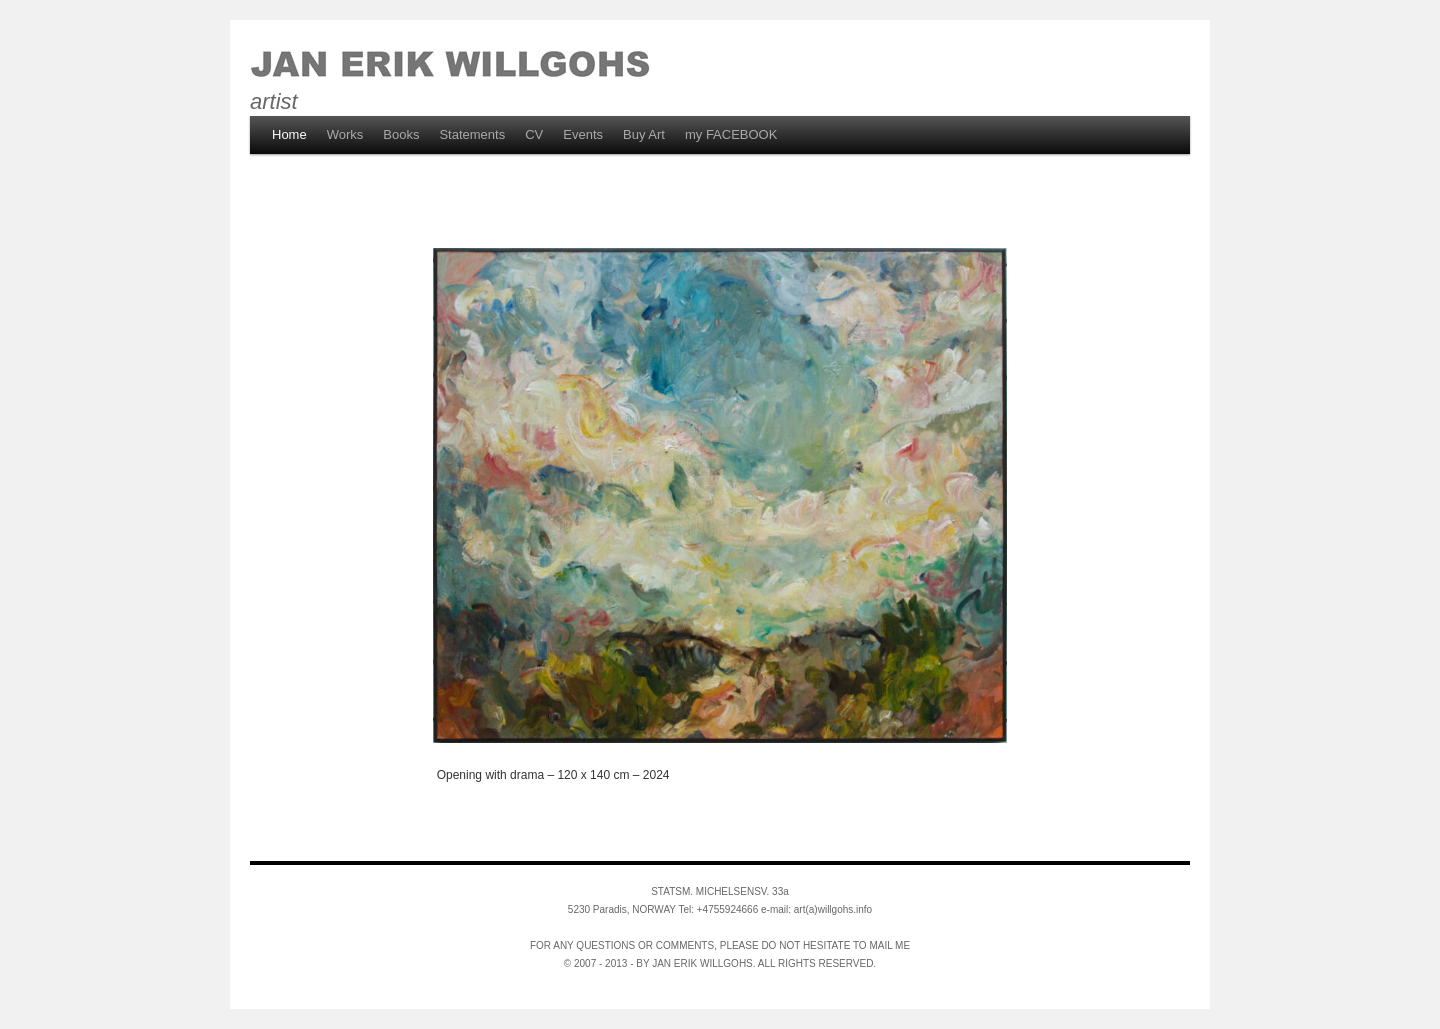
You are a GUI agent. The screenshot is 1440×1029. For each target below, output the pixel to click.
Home (289, 134)
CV (534, 134)
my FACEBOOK (731, 134)
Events (583, 134)
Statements (472, 134)
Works (345, 134)
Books (401, 134)
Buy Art (644, 134)
